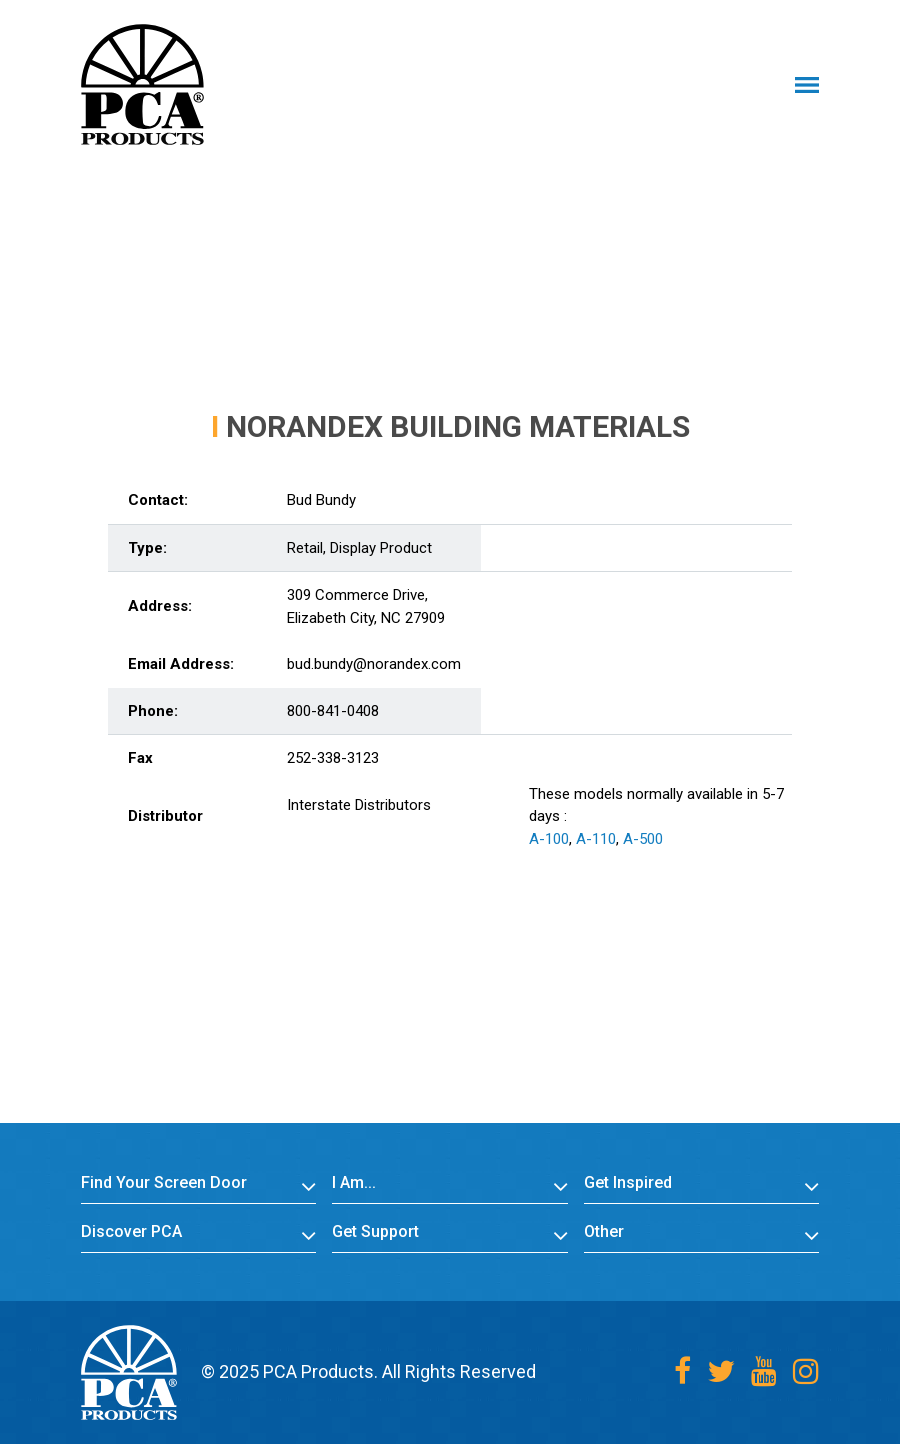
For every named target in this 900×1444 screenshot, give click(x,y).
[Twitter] (721, 1371)
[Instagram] (806, 1371)
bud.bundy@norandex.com (374, 664)
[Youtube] (764, 1371)
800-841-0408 (333, 711)
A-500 (643, 839)
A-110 (596, 839)
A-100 (549, 839)
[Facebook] (682, 1371)
